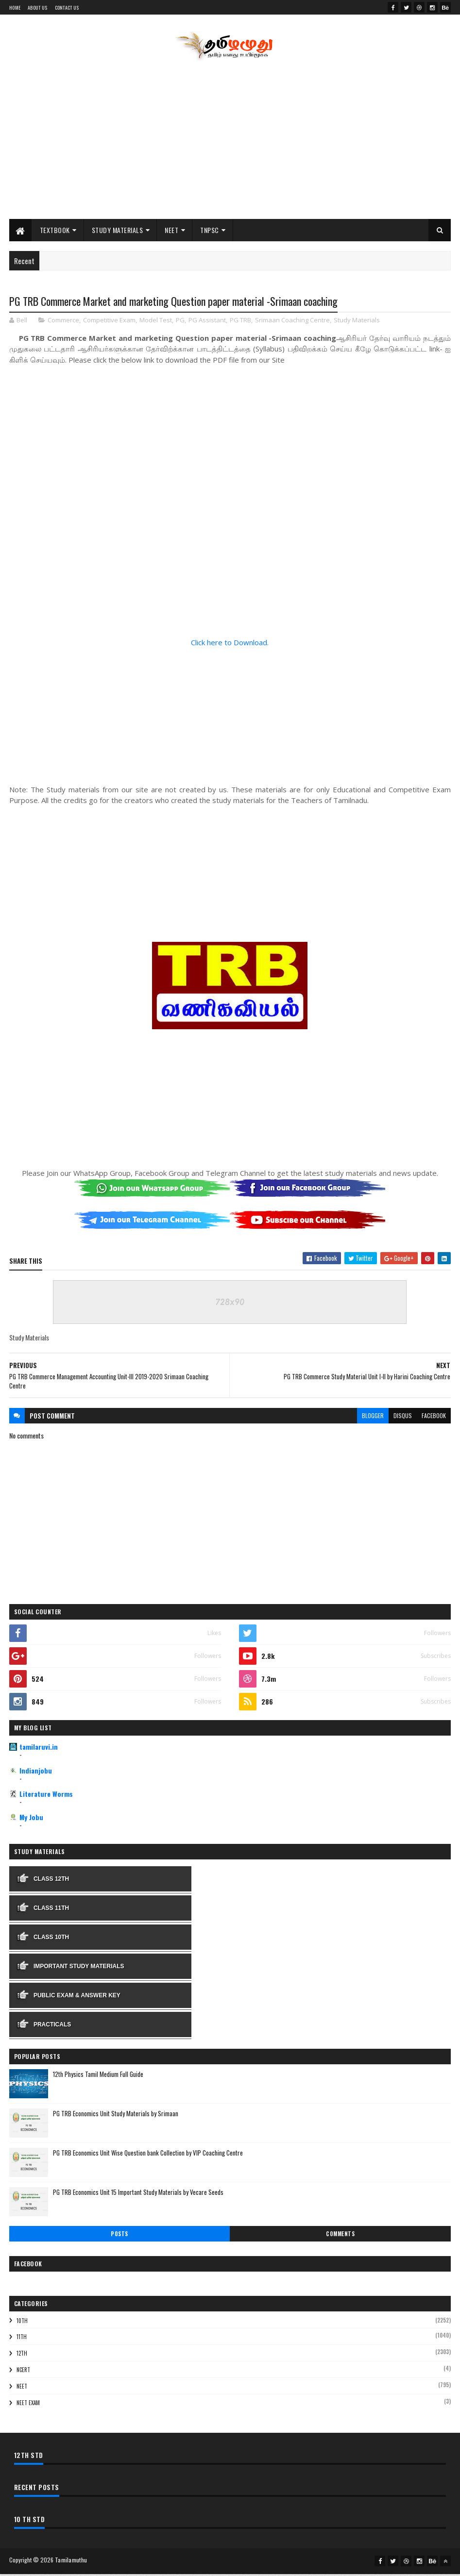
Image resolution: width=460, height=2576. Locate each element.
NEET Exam (28, 2405)
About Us (37, 7)
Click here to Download (229, 645)
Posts (119, 2237)
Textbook (55, 232)
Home (14, 7)
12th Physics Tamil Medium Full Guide (98, 2077)
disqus (402, 1418)
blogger (373, 1418)
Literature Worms (46, 1796)
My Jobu (31, 1820)
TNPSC (209, 232)
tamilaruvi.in (38, 1749)
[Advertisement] (230, 143)
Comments (340, 2237)
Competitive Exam (109, 322)
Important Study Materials (79, 1968)
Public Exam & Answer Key (77, 1997)
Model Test (155, 322)
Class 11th (51, 1910)
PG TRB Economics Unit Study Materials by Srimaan (115, 2116)
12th (22, 2356)
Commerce (63, 322)
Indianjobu (35, 1773)
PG (180, 322)
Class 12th (51, 1881)
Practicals (52, 2027)
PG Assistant (207, 322)
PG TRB (240, 322)
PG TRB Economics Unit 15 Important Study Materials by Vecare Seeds (138, 2195)
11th (22, 2339)
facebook (434, 1418)
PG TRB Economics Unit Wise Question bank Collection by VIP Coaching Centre (148, 2155)
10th (22, 2323)
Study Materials (117, 232)
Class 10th (51, 1939)
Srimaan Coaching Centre (292, 322)
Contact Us (67, 7)
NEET (171, 232)
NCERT (23, 2372)
